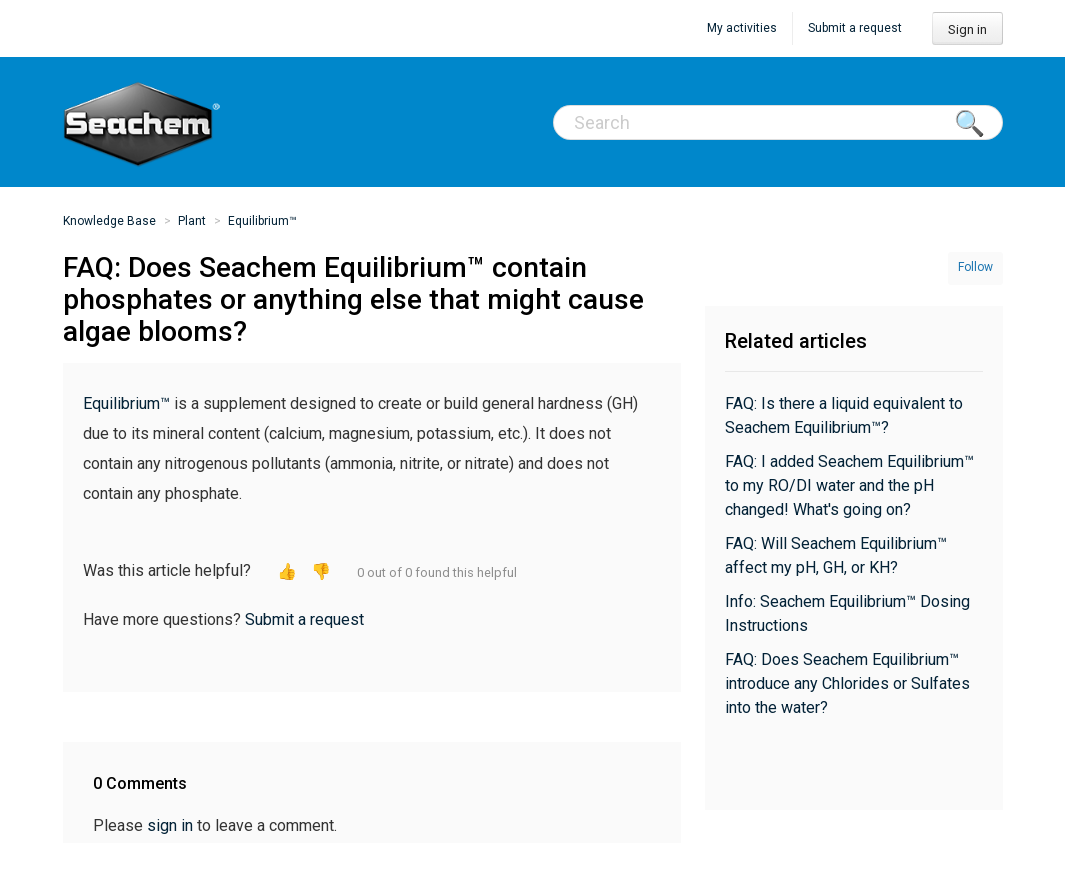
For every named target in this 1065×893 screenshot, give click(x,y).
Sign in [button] (967, 29)
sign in (170, 825)
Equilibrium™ (262, 221)
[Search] (778, 122)
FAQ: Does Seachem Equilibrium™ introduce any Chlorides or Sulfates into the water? (847, 683)
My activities (742, 28)
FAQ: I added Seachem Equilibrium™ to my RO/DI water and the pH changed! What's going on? (849, 485)
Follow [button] (975, 267)
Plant (192, 221)
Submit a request (855, 28)
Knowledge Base (109, 221)
